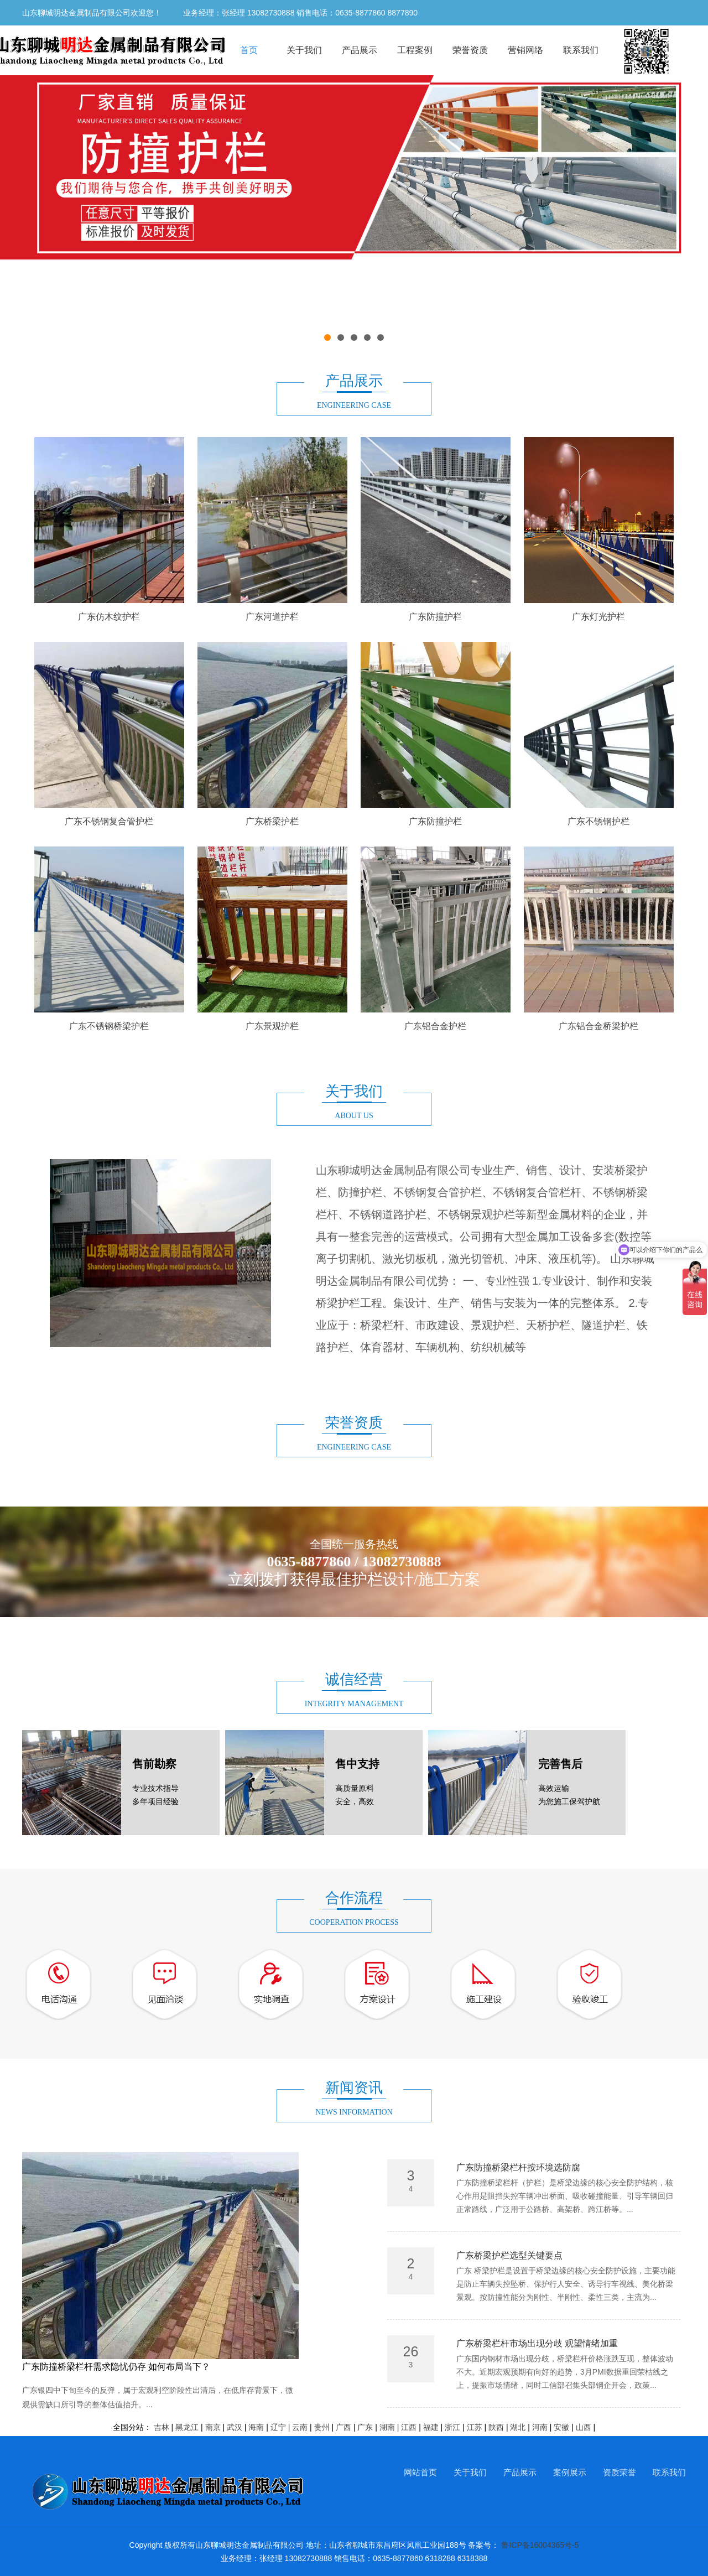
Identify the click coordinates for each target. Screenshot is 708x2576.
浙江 (452, 2427)
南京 (213, 2427)
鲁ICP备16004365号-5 (540, 2545)
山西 (583, 2427)
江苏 (474, 2427)
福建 (431, 2427)
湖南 (387, 2427)
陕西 (496, 2427)
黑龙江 (187, 2427)
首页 (249, 50)
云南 (300, 2427)
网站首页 (420, 2472)
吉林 (161, 2427)
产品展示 (359, 50)
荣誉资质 (470, 50)
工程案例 (415, 50)
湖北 (517, 2427)
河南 (540, 2427)
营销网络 (525, 50)
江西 (409, 2427)
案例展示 (569, 2472)
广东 (365, 2427)
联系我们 (580, 50)
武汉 (234, 2427)
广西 (343, 2427)
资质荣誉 (619, 2472)
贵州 (322, 2427)
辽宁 (278, 2427)
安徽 (561, 2427)
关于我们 (304, 50)
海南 (256, 2427)
